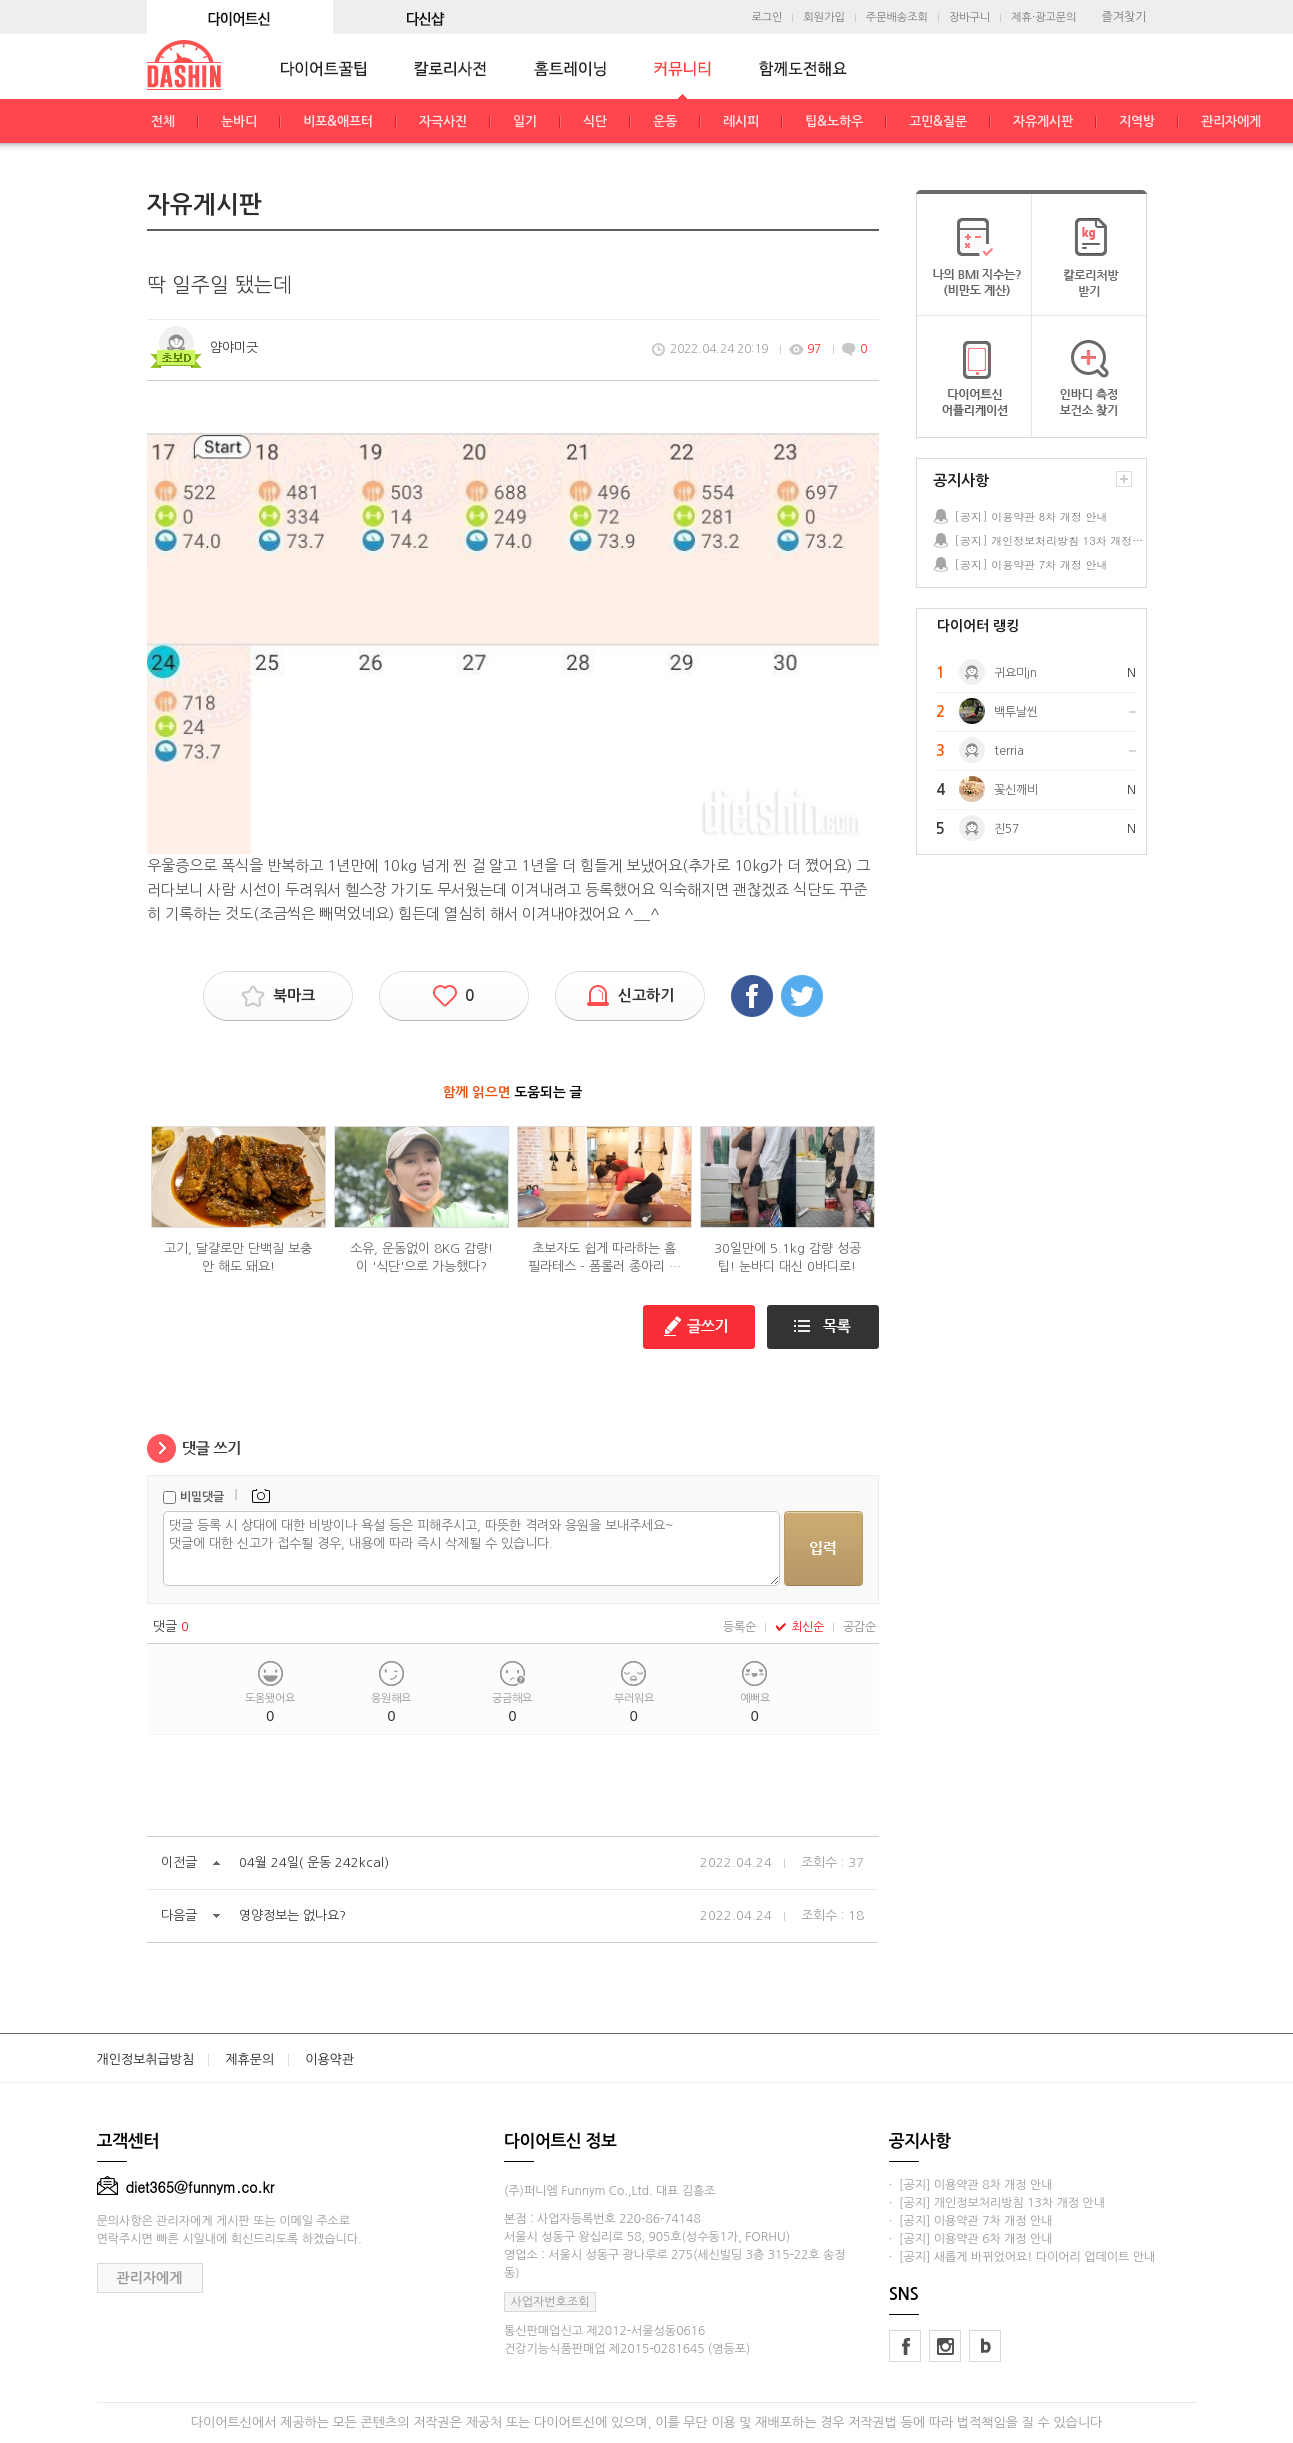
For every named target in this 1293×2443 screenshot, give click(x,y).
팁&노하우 (834, 121)
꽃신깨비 (1016, 790)
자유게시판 (1043, 121)
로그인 (766, 17)
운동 (665, 121)
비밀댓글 (202, 1497)
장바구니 (969, 17)
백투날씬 (1016, 712)
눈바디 (239, 121)
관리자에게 (1231, 121)
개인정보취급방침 (146, 2059)
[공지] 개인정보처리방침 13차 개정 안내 (1050, 540)
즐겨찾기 (1123, 17)
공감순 (859, 1627)
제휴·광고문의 (1043, 17)
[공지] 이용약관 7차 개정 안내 (1031, 564)
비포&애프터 (338, 121)
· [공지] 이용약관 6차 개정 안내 (971, 2239)
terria (1009, 751)
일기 (525, 121)
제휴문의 (249, 2059)
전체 (163, 121)
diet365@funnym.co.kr (186, 2187)
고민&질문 (938, 121)
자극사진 (443, 121)
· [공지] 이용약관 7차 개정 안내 (971, 2221)
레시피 (741, 121)
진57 (1006, 829)
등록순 (739, 1627)
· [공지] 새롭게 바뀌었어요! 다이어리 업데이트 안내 (1022, 2257)
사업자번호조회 (550, 2302)
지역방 (1137, 121)
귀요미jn (1015, 673)
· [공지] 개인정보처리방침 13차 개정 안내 (997, 2203)
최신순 (799, 1627)
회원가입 (823, 17)
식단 (595, 121)
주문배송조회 (897, 17)
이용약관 (329, 2059)
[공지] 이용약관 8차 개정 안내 (1031, 516)
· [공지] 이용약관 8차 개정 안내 (971, 2185)
